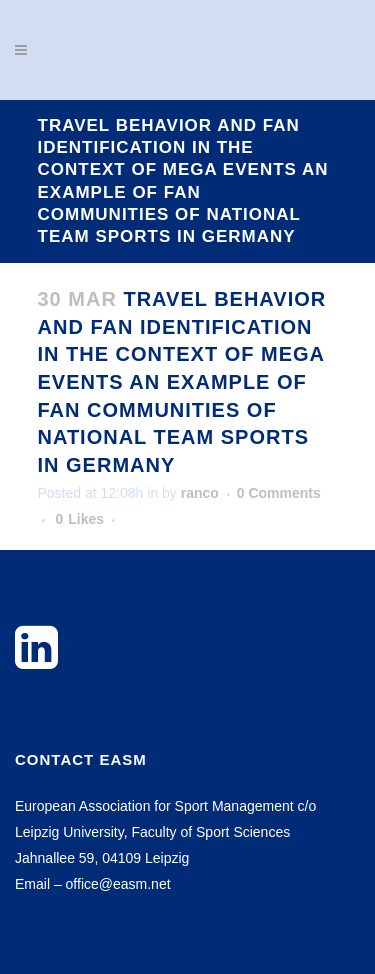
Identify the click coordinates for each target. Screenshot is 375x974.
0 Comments (279, 493)
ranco (200, 493)
